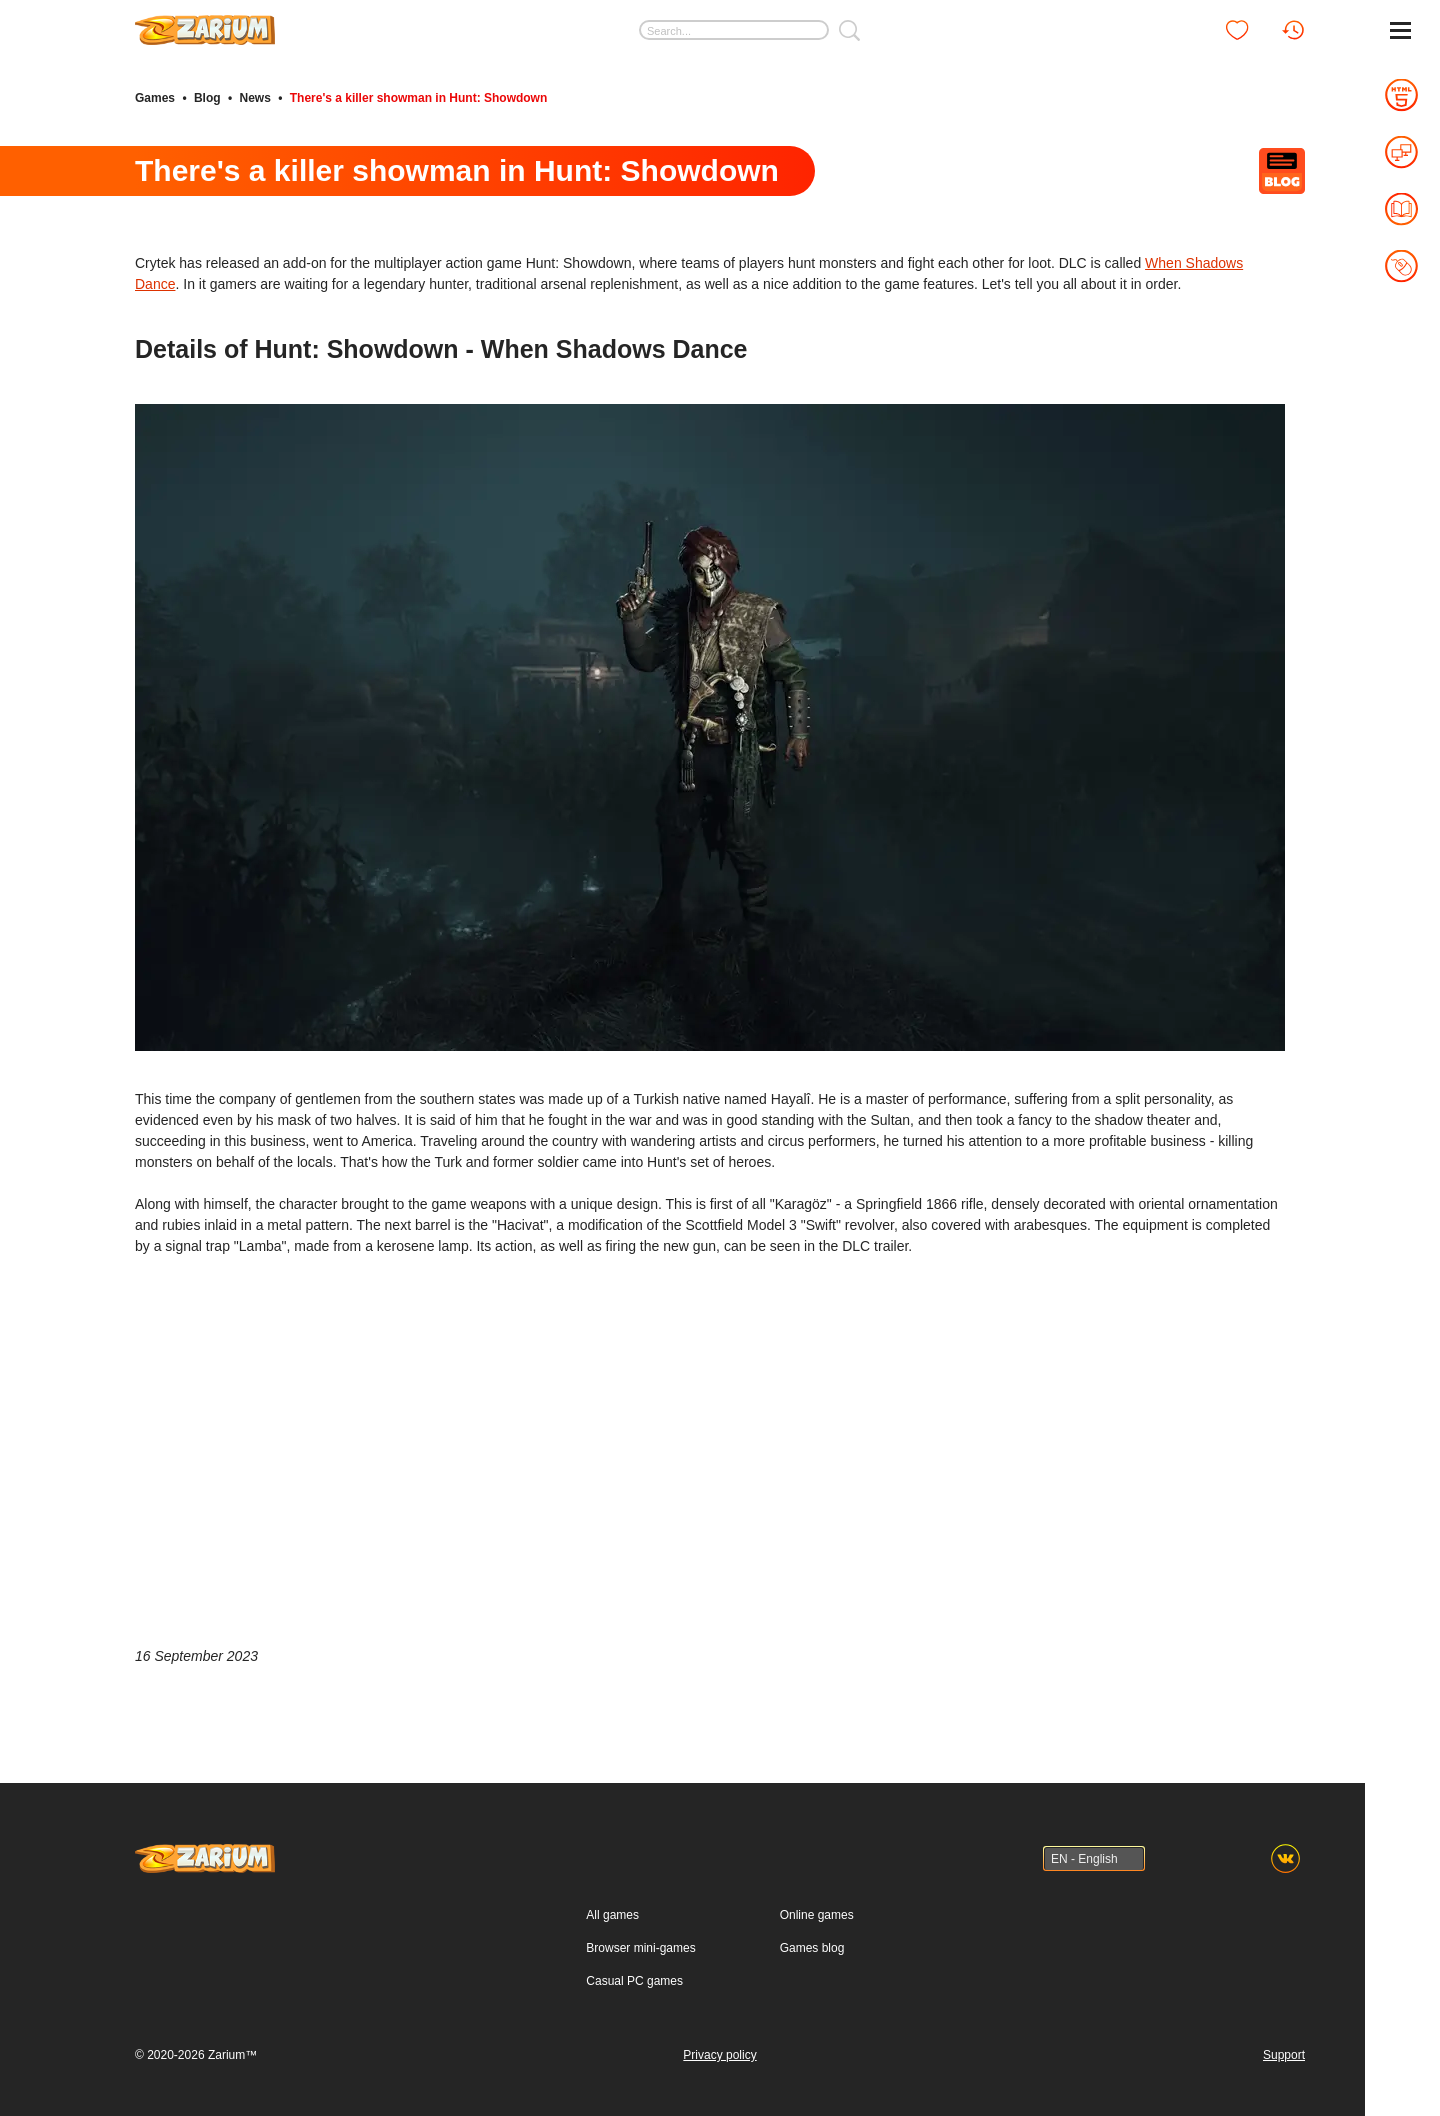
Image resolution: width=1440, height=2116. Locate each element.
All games (612, 1915)
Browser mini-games (640, 1948)
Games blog (812, 1948)
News (254, 98)
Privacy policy (719, 2055)
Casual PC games (634, 1981)
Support (1284, 2055)
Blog (207, 98)
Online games (817, 1915)
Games (155, 98)
